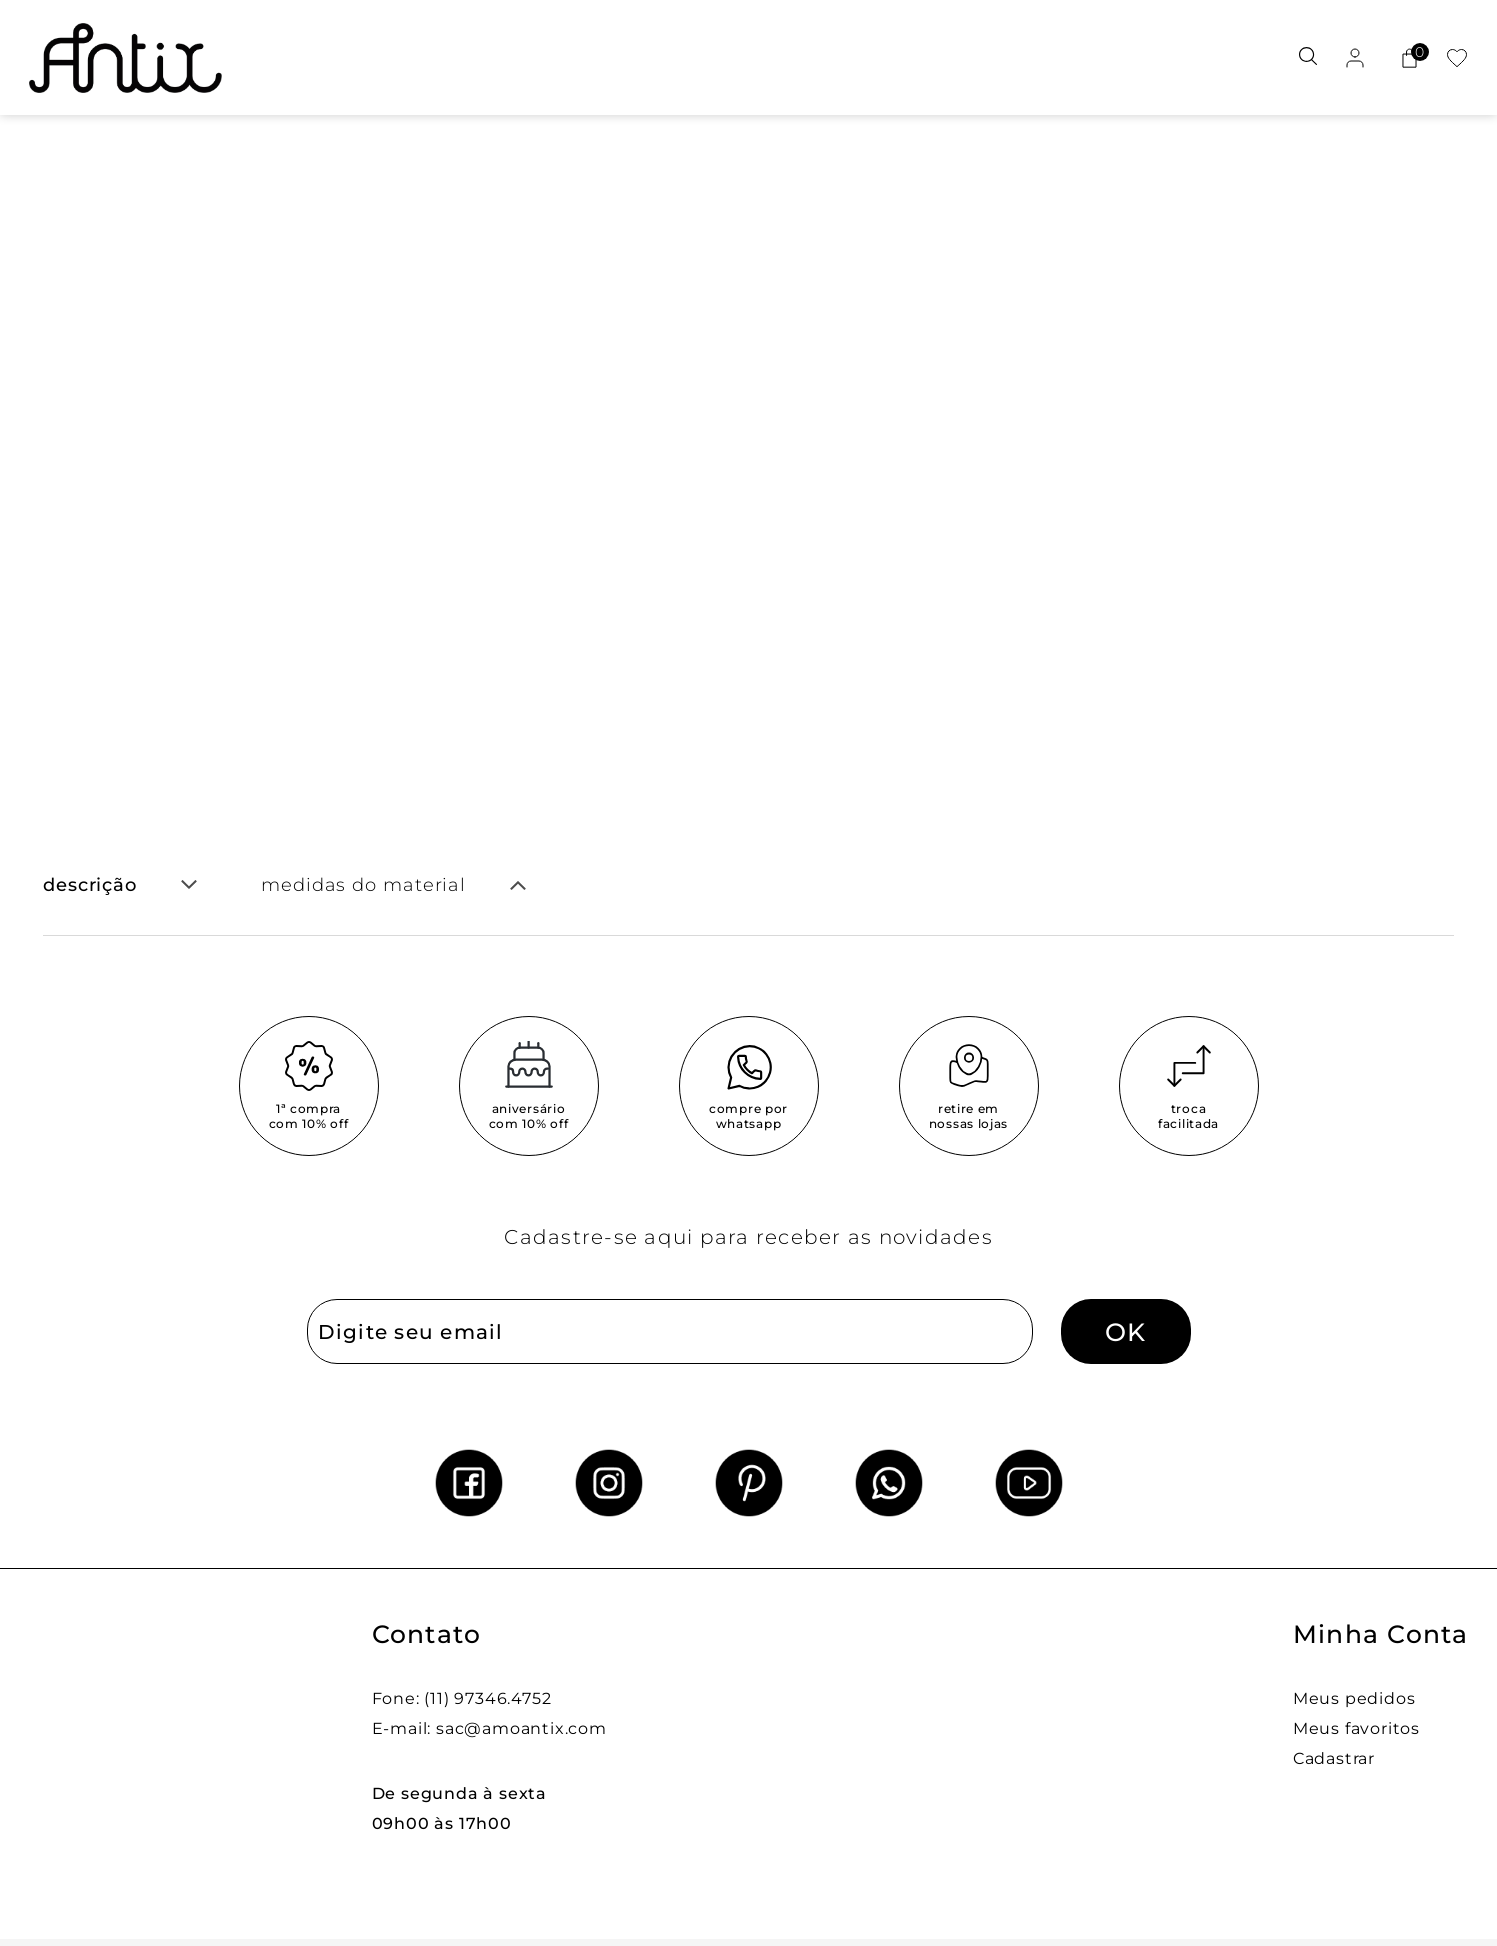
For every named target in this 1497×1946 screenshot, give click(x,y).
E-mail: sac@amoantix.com (489, 1728)
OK (1126, 1332)
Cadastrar (1334, 1758)
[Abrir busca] (1308, 57)
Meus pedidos (1354, 1698)
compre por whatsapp (748, 1116)
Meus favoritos (1356, 1728)
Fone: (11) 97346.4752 (462, 1698)
